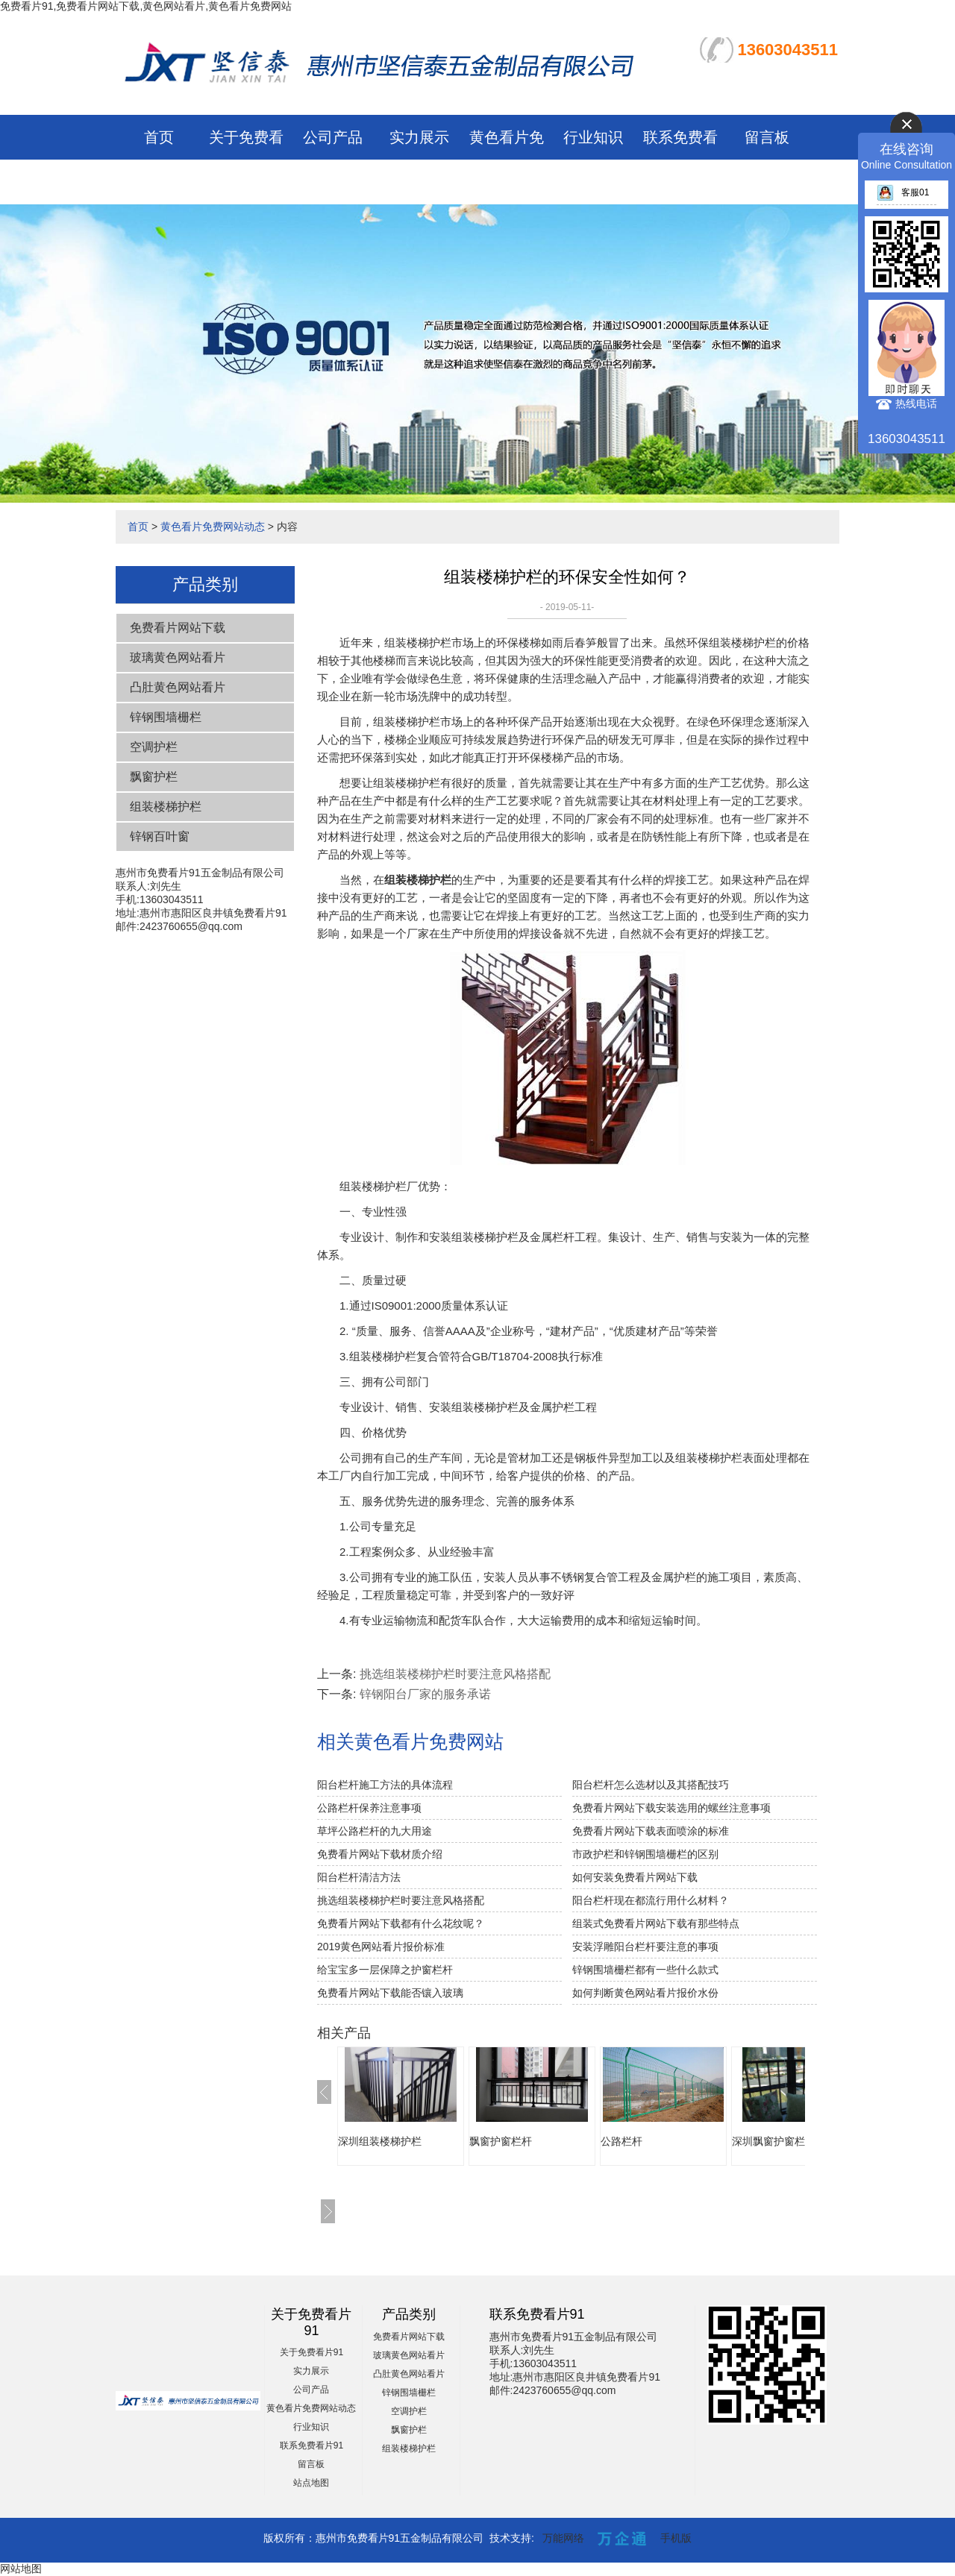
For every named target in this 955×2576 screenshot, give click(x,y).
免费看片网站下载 (177, 627)
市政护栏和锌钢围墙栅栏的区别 (645, 1854)
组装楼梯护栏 (165, 806)
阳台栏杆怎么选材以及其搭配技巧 (650, 1785)
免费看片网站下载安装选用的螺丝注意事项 (671, 1808)
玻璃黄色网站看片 (177, 657)
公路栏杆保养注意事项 (369, 1808)
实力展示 (419, 137)
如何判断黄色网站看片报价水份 (645, 1993)
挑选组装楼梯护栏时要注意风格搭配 (455, 1674)
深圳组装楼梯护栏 (380, 2141)
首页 (159, 137)
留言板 (767, 137)
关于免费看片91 (311, 2352)
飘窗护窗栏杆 (500, 2141)
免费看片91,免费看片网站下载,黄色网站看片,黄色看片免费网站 (146, 6)
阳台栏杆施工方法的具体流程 (385, 1785)
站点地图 (311, 2483)
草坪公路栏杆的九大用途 (374, 1831)
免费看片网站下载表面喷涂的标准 (650, 1831)
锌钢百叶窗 (160, 836)
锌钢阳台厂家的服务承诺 (425, 1694)
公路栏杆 (621, 2141)
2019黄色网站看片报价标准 (381, 1947)
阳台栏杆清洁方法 (359, 1877)
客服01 (903, 192)
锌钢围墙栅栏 (165, 717)
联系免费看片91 (311, 2445)
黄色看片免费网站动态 (212, 527)
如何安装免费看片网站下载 (635, 1877)
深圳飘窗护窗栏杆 (773, 2141)
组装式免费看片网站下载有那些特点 (655, 1923)
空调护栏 (154, 747)
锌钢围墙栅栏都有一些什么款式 (645, 1970)
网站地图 (21, 2569)
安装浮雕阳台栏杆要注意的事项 (645, 1947)
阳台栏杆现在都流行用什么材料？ (650, 1900)
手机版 (676, 2538)
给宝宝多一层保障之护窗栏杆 (385, 1970)
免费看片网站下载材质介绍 (379, 1854)
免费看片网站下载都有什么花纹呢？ (400, 1923)
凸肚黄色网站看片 (177, 687)
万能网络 (563, 2538)
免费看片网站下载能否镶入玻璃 (390, 1993)
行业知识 (593, 137)
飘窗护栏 (154, 776)
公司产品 (333, 137)
